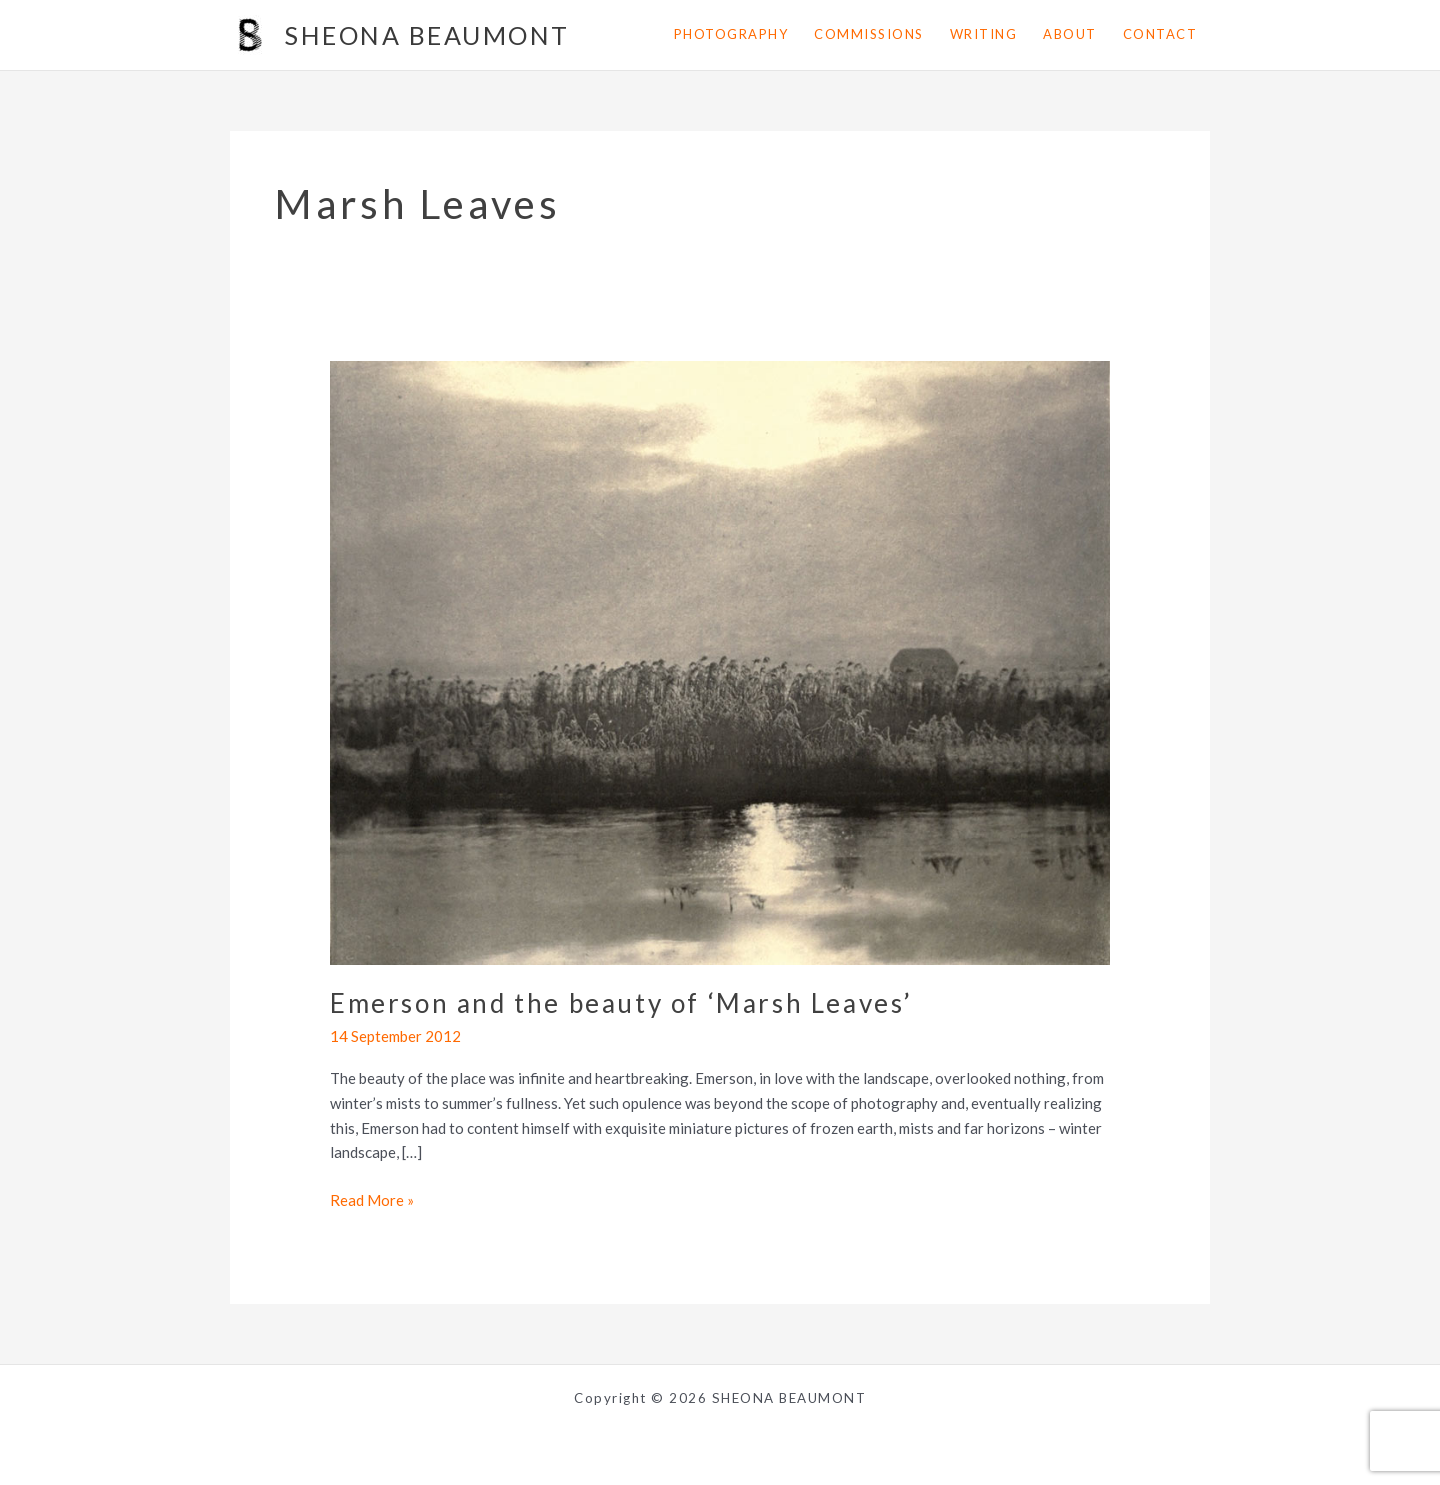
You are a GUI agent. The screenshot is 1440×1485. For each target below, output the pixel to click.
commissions (869, 34)
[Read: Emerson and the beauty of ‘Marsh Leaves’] (720, 661)
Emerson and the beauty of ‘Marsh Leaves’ (621, 1003)
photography (731, 34)
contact (1160, 34)
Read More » (372, 1200)
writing (984, 34)
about (1070, 34)
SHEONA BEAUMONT (427, 35)
